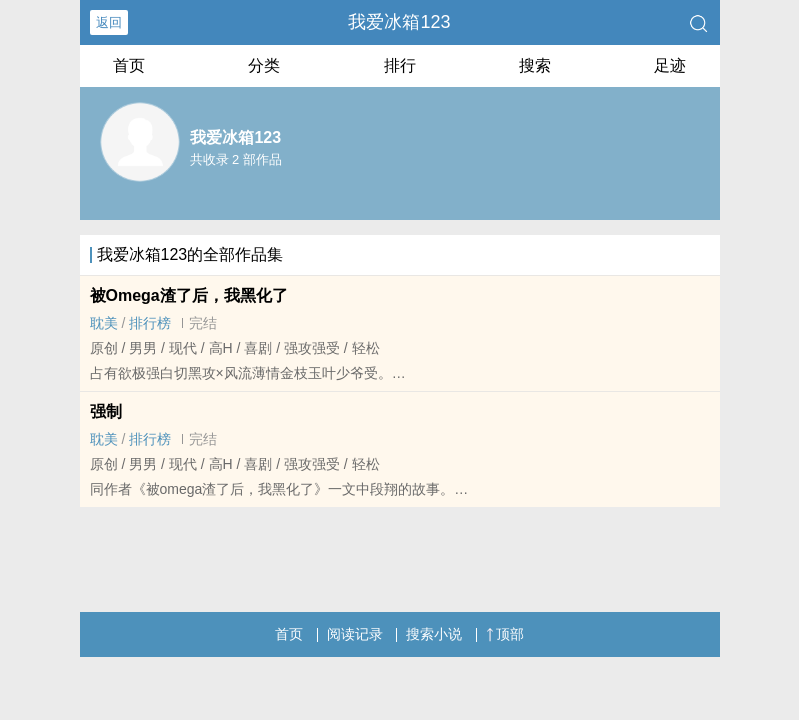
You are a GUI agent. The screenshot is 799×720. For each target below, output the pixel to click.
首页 (129, 65)
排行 (400, 65)
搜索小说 (434, 634)
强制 (106, 411)
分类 (264, 65)
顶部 (505, 634)
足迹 (670, 65)
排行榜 (150, 323)
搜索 (535, 65)
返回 (109, 22)
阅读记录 (355, 634)
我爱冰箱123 (399, 22)
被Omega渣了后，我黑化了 (189, 295)
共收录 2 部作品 (236, 159)
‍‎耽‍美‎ (104, 323)
